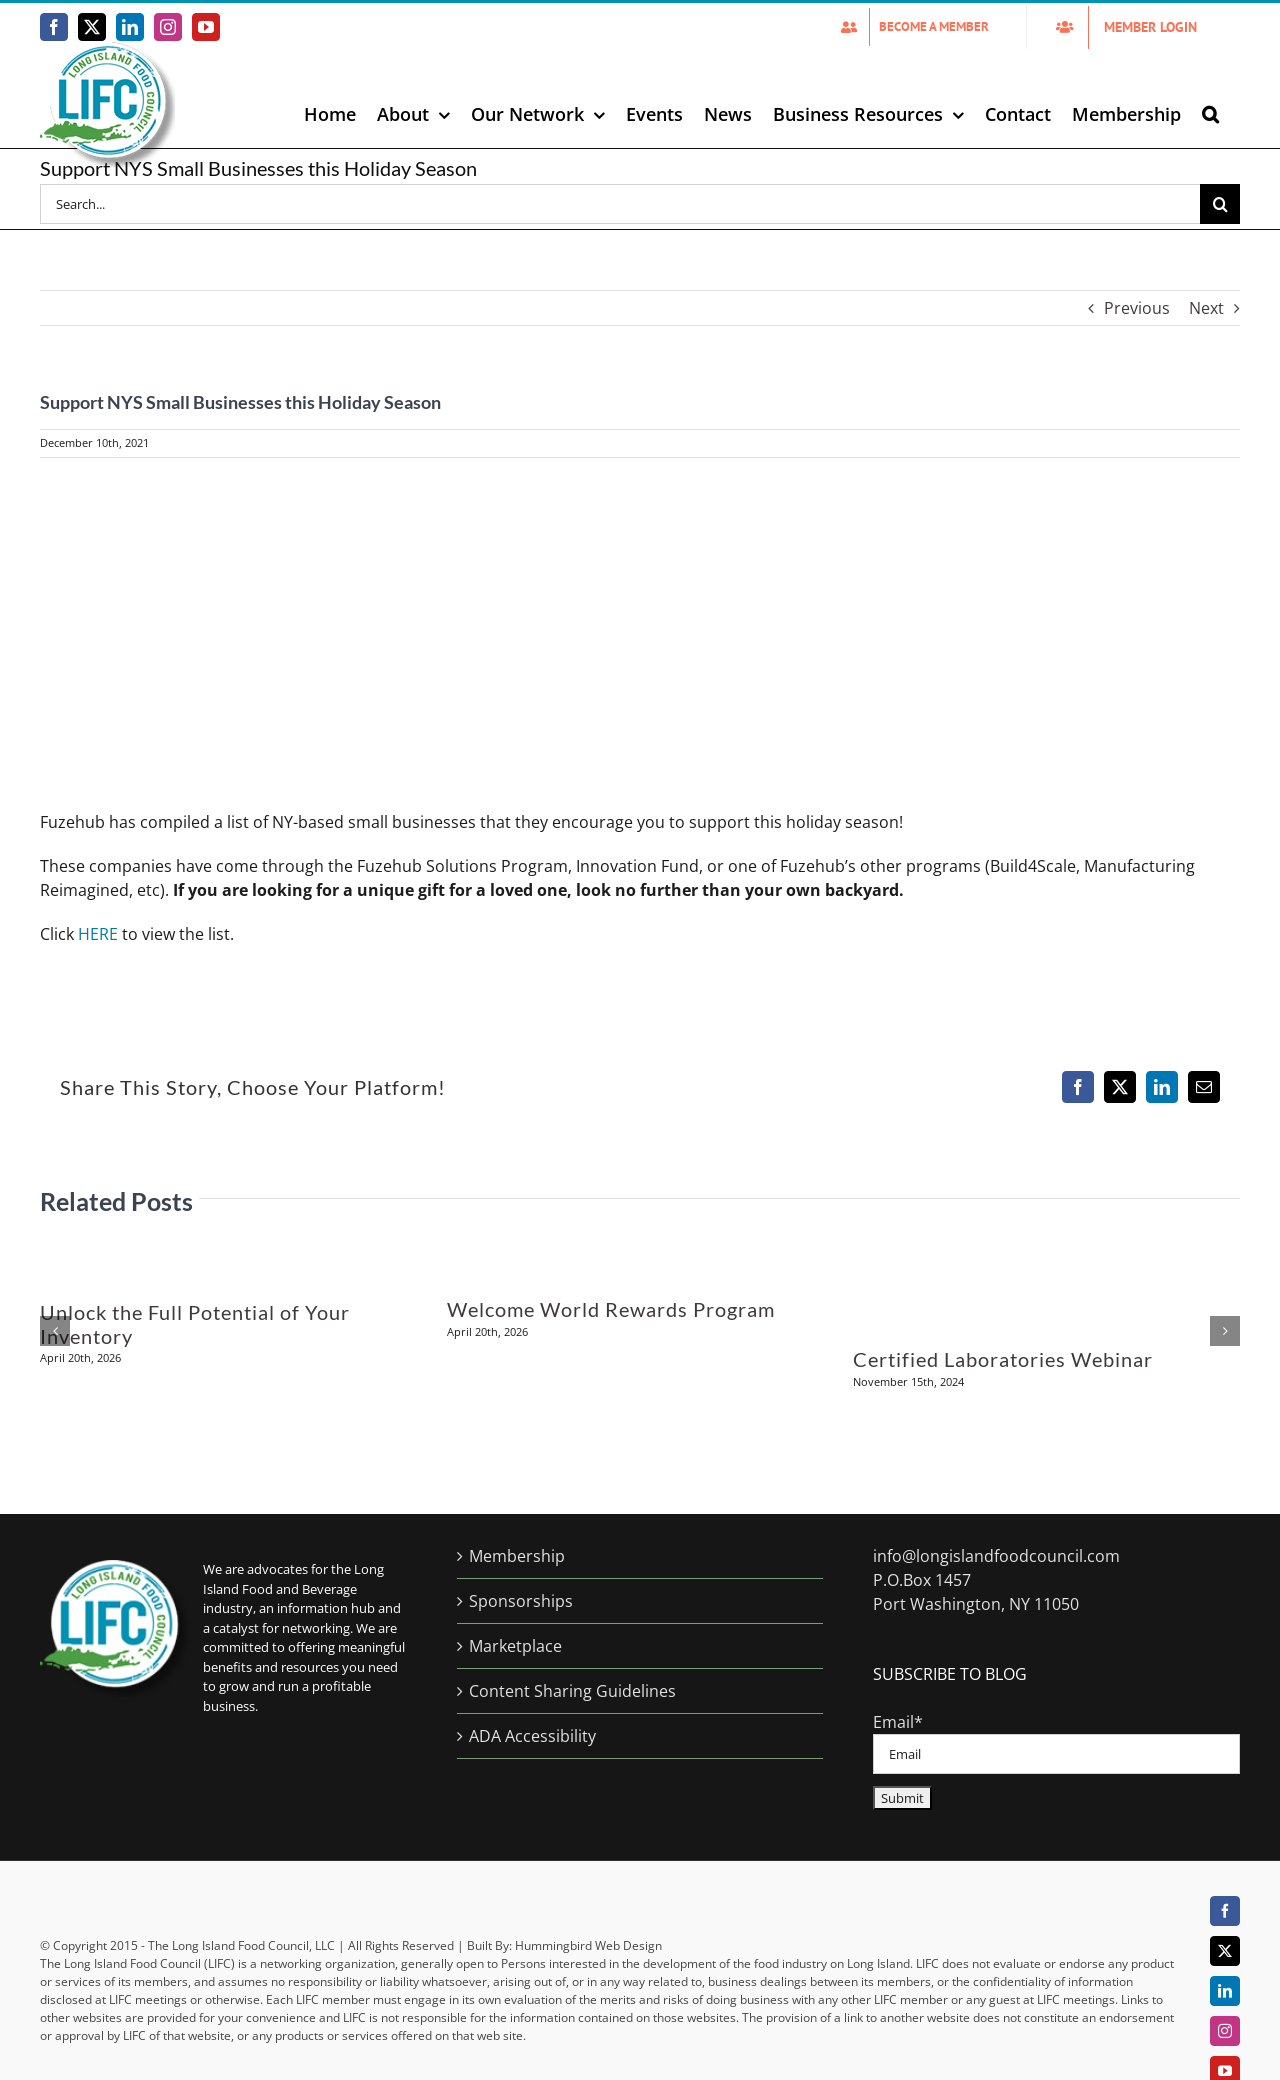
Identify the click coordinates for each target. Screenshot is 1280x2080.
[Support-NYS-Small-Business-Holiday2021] (640, 633)
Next (1206, 308)
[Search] (1220, 204)
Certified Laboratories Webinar (1003, 1359)
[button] (1210, 114)
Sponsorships (521, 1601)
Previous (1137, 308)
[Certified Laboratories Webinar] (1046, 1239)
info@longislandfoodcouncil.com (996, 1556)
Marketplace (515, 1646)
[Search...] (620, 204)
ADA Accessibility (532, 1736)
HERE (98, 934)
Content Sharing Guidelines (572, 1691)
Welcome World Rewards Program (611, 1309)
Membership (517, 1556)
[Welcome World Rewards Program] (639, 1239)
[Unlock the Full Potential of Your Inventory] (233, 1239)
